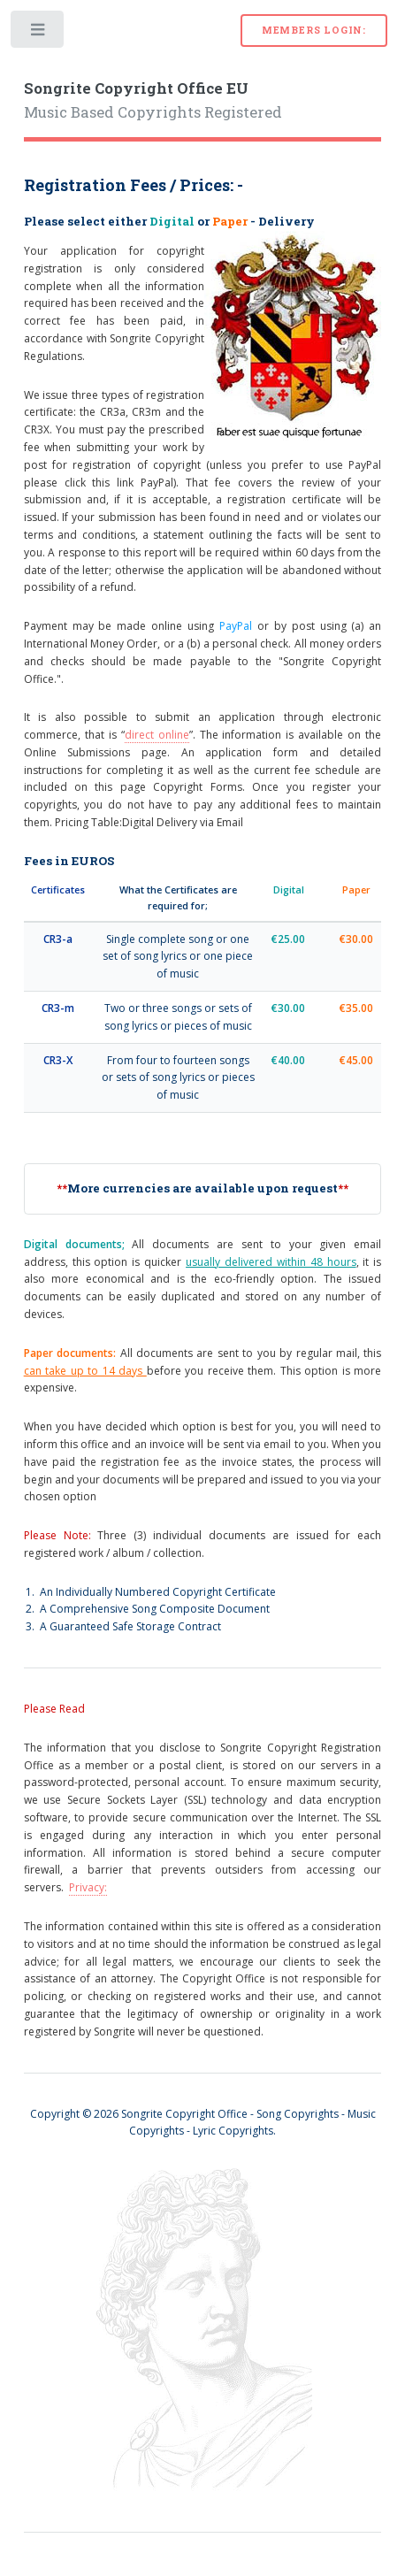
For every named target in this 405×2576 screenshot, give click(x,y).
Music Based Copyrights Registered (153, 101)
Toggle (38, 33)
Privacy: (88, 1887)
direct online (157, 734)
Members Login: (314, 30)
